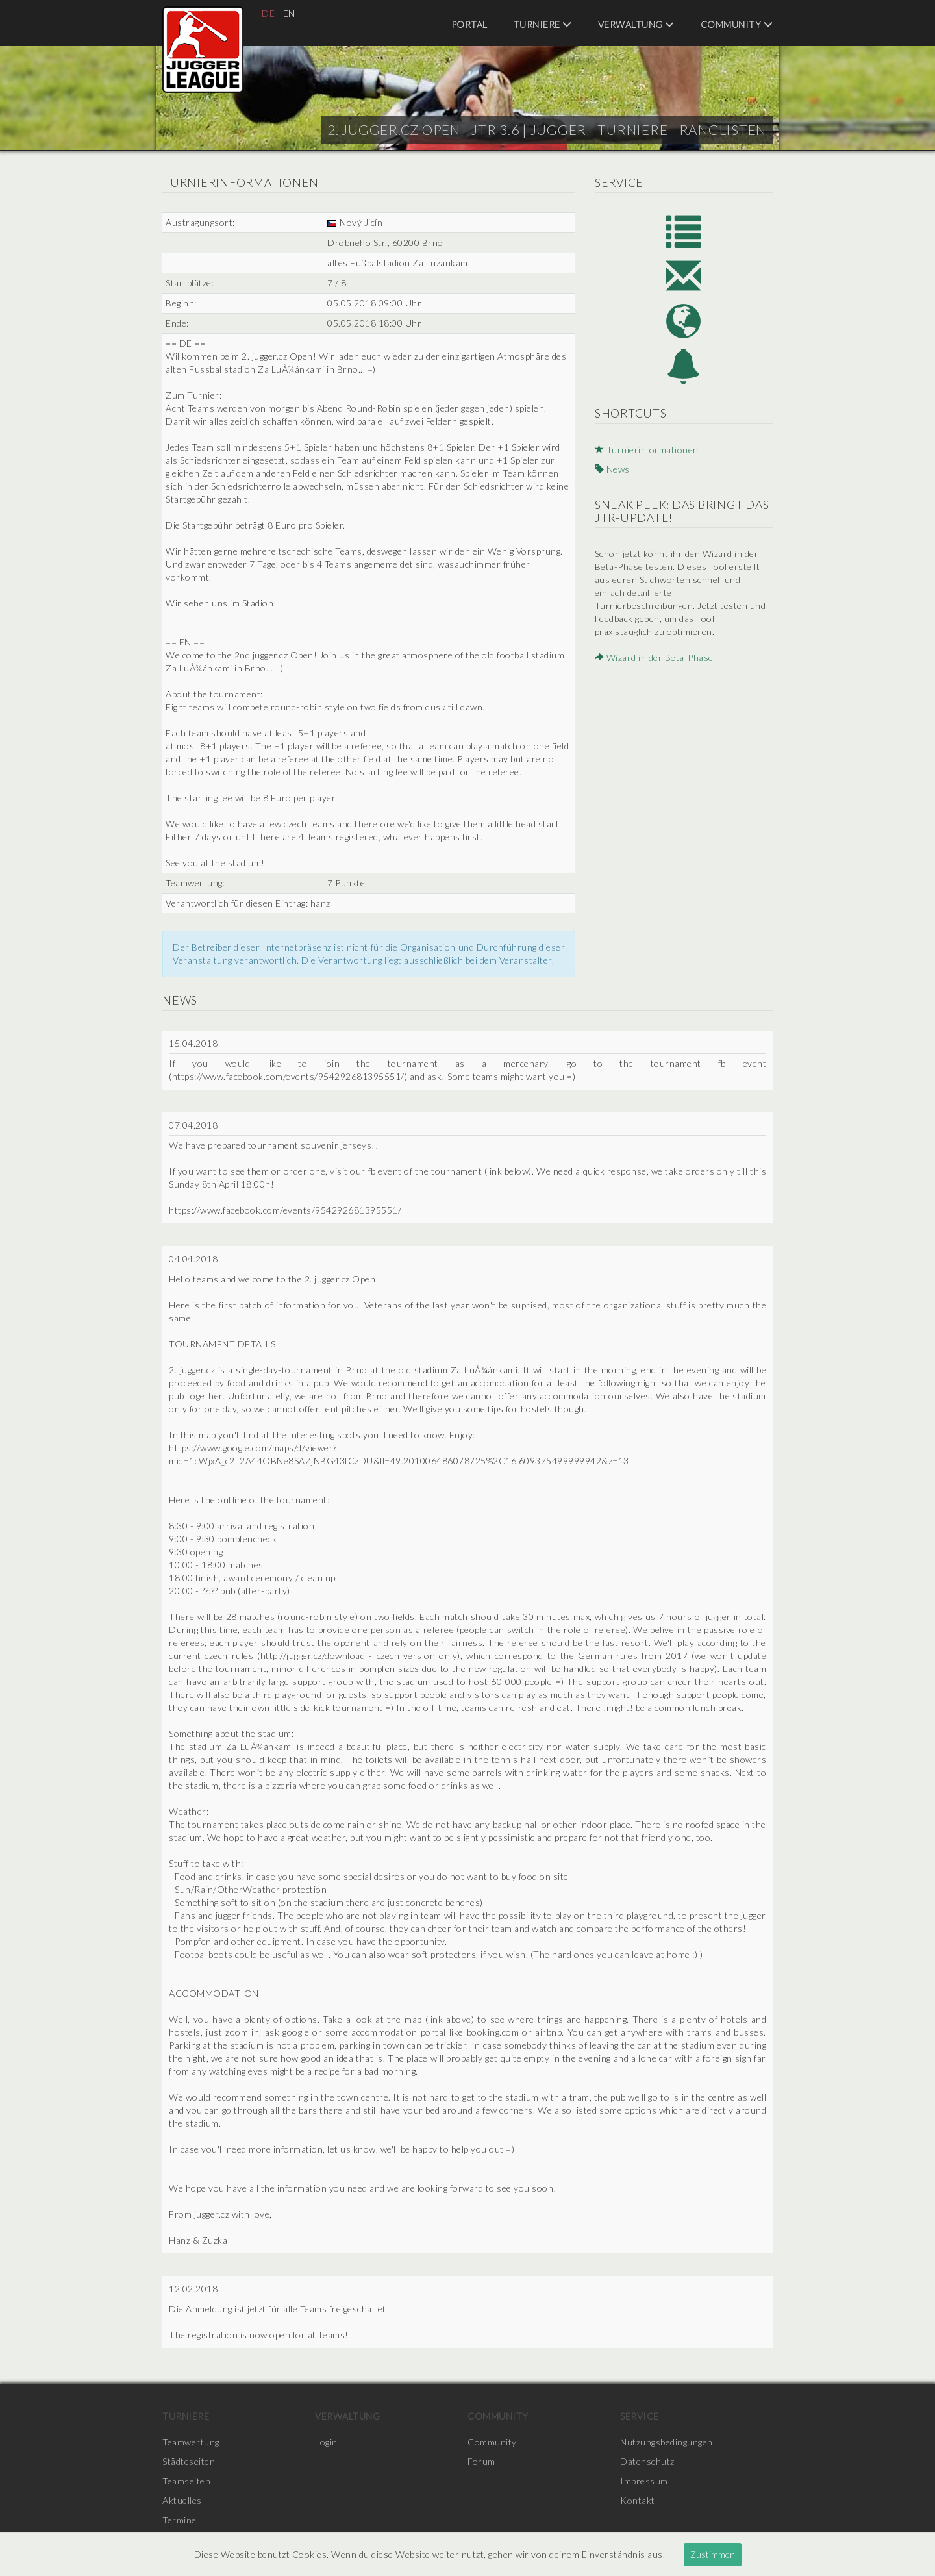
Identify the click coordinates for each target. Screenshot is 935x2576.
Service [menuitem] (639, 2415)
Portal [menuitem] (469, 24)
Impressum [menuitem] (644, 2480)
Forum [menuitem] (481, 2461)
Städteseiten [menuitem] (188, 2461)
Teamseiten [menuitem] (186, 2480)
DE (268, 13)
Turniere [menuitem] (543, 24)
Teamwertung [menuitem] (190, 2441)
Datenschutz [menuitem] (647, 2461)
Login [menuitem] (326, 2441)
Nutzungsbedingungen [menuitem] (666, 2441)
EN (289, 13)
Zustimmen (712, 2554)
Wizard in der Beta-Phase (654, 656)
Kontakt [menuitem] (637, 2500)
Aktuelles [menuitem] (182, 2500)
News (612, 469)
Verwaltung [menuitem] (636, 24)
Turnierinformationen (647, 449)
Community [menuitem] (737, 24)
